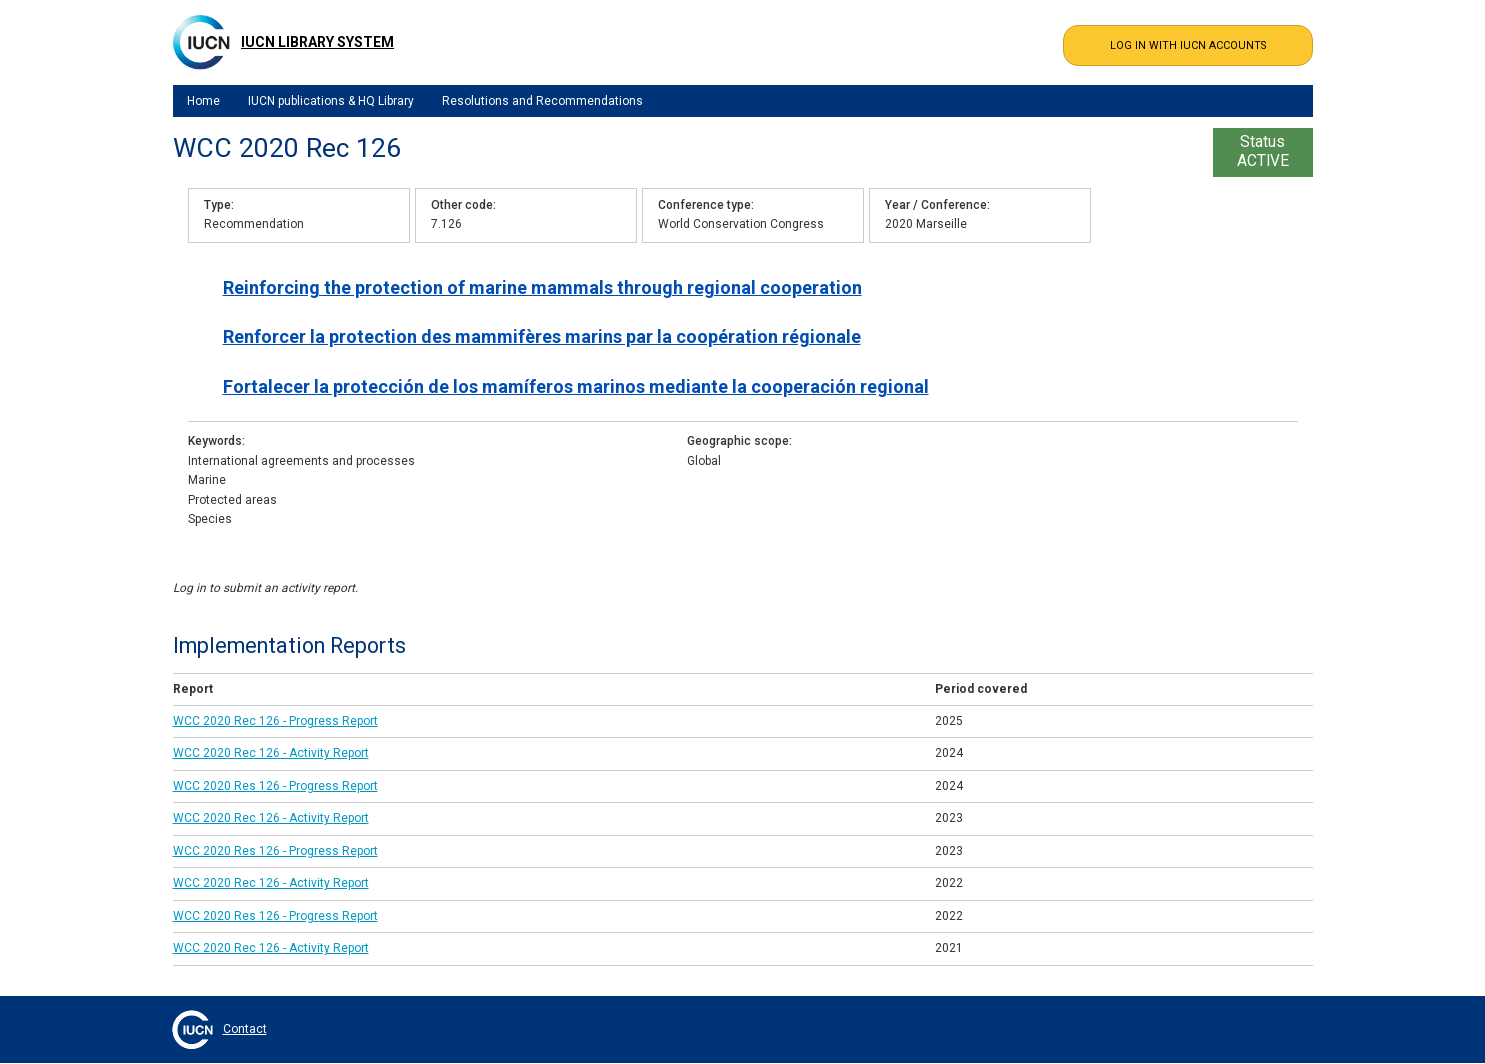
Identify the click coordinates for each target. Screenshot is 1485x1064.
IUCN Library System (317, 42)
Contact (245, 1029)
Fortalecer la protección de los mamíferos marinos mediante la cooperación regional (576, 386)
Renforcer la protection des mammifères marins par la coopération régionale (542, 336)
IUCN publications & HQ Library (331, 101)
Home (203, 101)
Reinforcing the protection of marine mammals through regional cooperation (542, 287)
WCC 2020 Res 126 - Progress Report (275, 786)
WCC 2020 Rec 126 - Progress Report (275, 721)
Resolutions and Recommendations (542, 101)
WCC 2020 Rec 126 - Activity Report (271, 753)
